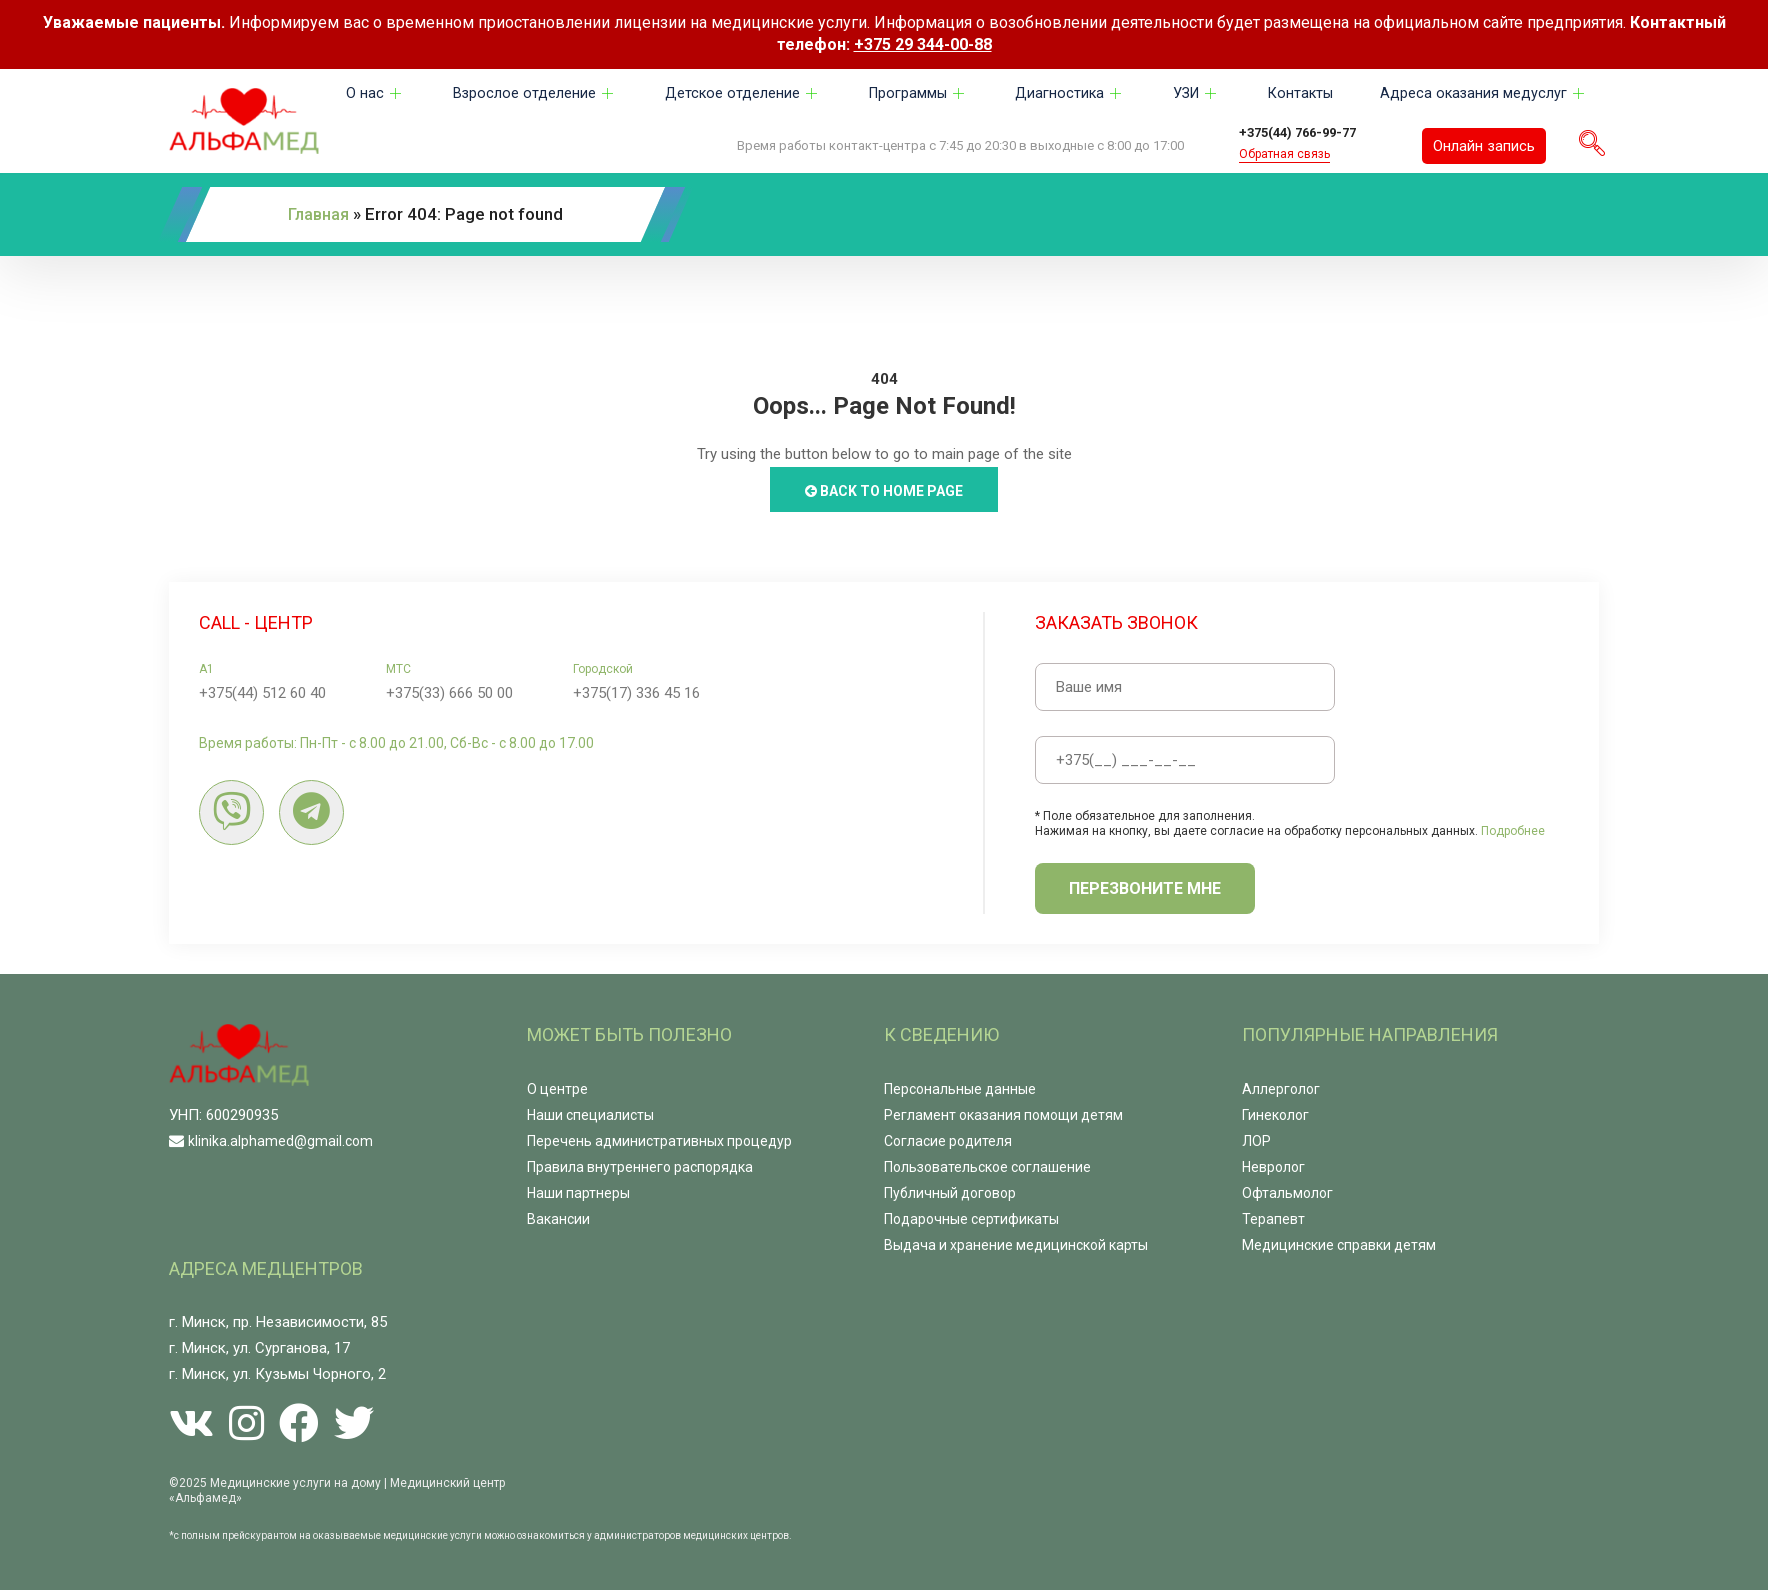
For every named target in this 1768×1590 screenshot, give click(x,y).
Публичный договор (950, 1191)
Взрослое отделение (534, 94)
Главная (321, 213)
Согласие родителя (948, 1139)
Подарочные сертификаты (971, 1217)
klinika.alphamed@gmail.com (280, 1139)
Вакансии (558, 1217)
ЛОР (1256, 1139)
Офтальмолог (1287, 1191)
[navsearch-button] (1592, 145)
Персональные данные (960, 1087)
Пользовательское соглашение (987, 1165)
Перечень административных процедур (659, 1139)
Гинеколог (1275, 1113)
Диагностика (1068, 94)
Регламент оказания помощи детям (1003, 1113)
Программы (916, 94)
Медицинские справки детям (1339, 1243)
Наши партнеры (578, 1191)
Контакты (1299, 94)
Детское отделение (741, 94)
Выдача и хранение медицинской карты (1016, 1243)
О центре (557, 1087)
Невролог (1273, 1165)
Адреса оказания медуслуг (1483, 94)
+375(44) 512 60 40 (262, 691)
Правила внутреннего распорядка (640, 1165)
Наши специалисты (590, 1113)
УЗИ (1194, 94)
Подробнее (1513, 829)
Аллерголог (1281, 1087)
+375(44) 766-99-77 (1311, 132)
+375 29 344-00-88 (923, 44)
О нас (376, 94)
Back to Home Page (884, 489)
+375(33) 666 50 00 (449, 691)
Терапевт (1273, 1217)
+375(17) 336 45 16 (636, 691)
